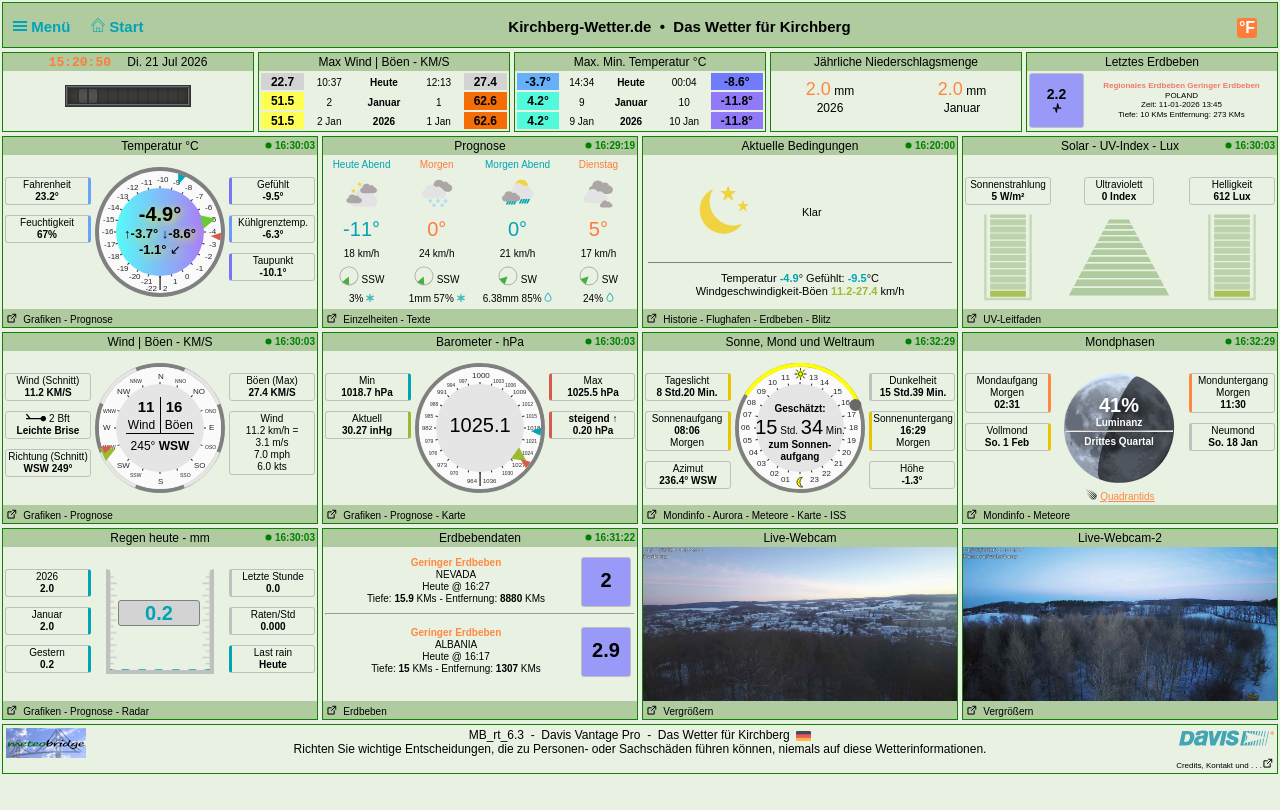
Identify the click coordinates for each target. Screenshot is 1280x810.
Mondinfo (673, 515)
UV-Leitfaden (1002, 319)
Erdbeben (355, 711)
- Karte (451, 515)
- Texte (416, 319)
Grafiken (32, 319)
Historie (670, 319)
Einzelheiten (360, 319)
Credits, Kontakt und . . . (1225, 765)
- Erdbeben (777, 319)
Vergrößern (678, 711)
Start (115, 26)
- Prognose (88, 319)
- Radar (132, 711)
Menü (46, 26)
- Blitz (818, 319)
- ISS (835, 515)
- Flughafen (725, 319)
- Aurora (725, 515)
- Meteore (767, 515)
